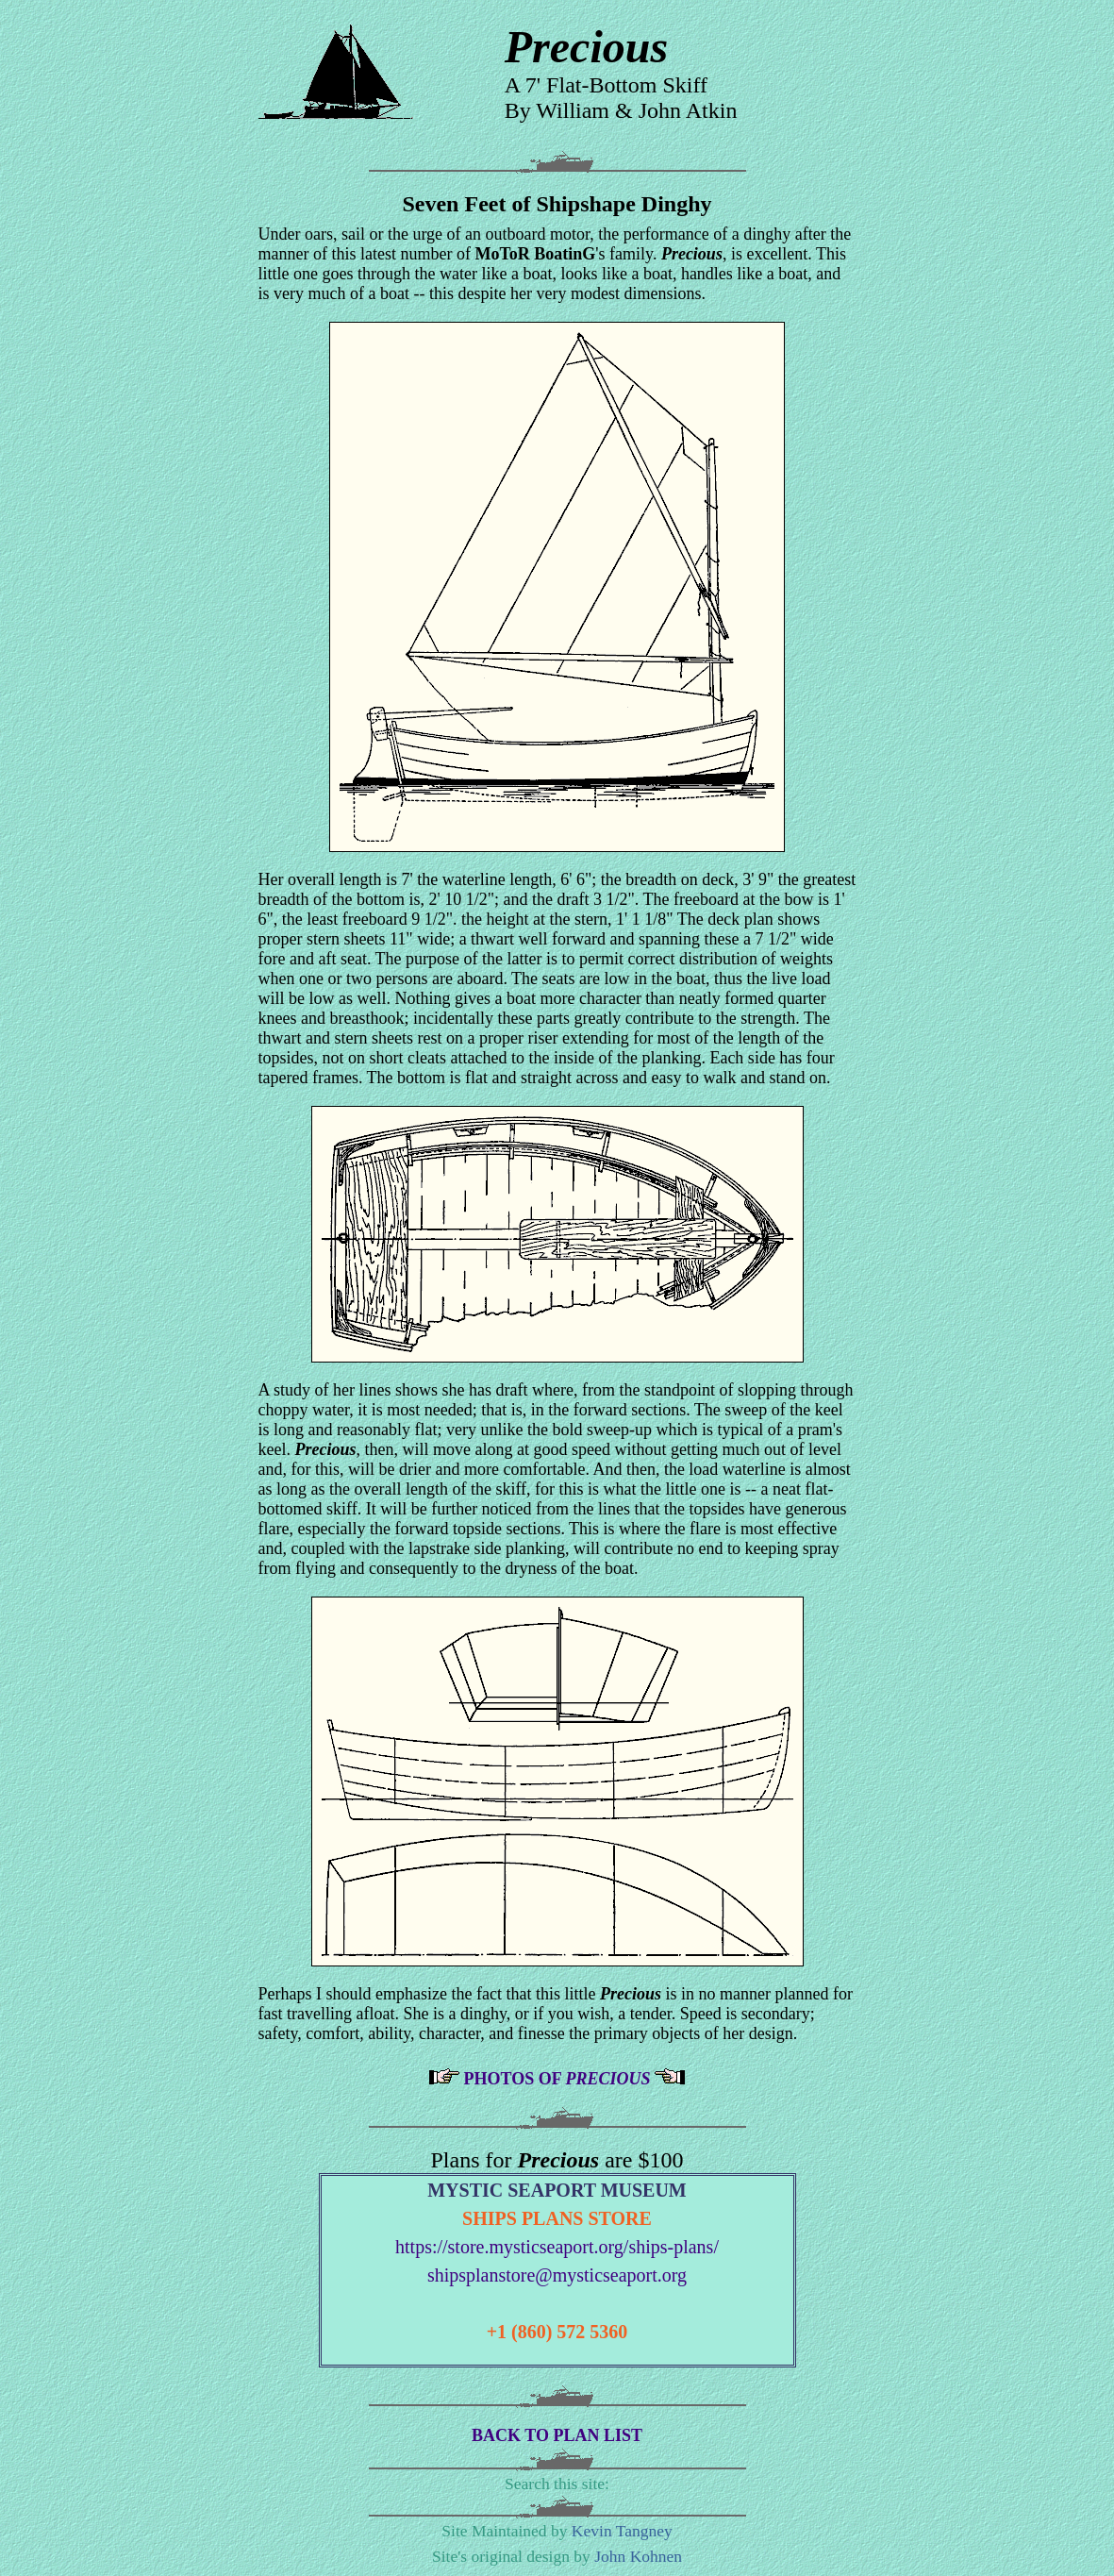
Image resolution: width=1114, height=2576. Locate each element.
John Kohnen (638, 2556)
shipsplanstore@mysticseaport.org (557, 2275)
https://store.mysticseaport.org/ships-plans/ (557, 2246)
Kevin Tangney (622, 2530)
